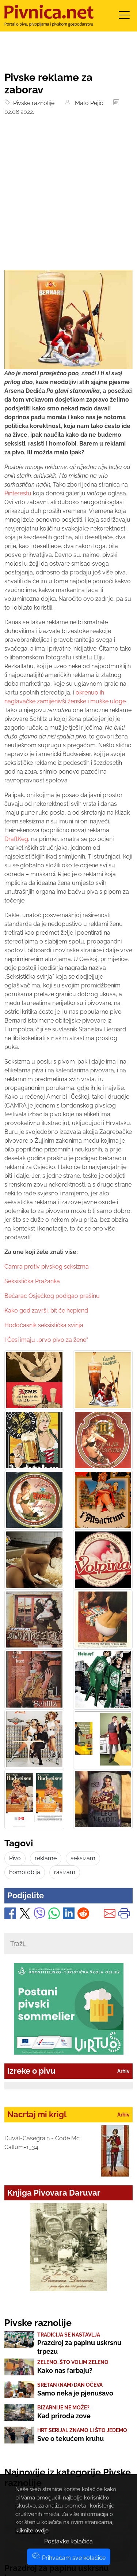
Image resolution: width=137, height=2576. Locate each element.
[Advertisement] (68, 197)
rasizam (64, 1872)
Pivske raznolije (32, 103)
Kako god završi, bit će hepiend (46, 1310)
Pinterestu (17, 493)
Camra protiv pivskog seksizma (46, 1266)
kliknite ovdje (32, 2530)
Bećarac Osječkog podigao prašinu (52, 1295)
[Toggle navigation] (124, 17)
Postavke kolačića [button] (68, 2541)
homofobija (24, 1872)
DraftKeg (16, 838)
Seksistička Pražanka (32, 1281)
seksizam (83, 1858)
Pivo (15, 1858)
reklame (46, 1858)
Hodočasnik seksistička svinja (43, 1325)
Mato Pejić (87, 103)
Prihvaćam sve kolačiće (69, 2557)
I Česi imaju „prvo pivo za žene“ (46, 1339)
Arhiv (123, 2071)
